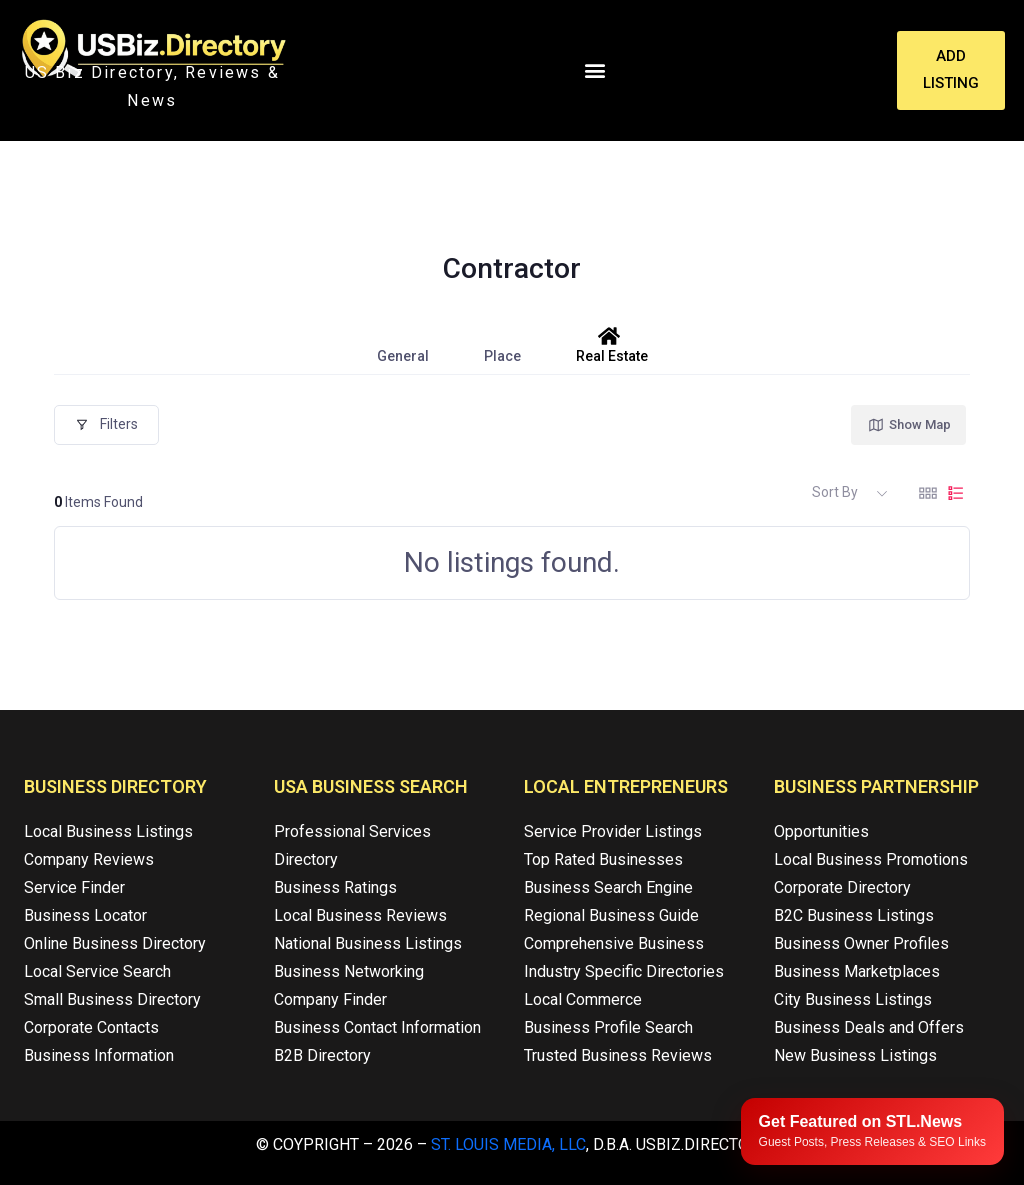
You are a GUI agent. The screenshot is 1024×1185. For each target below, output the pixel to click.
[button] (594, 70)
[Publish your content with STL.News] (872, 1131)
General (403, 345)
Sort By (835, 492)
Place (502, 345)
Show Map (909, 425)
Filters (106, 424)
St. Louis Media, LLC (508, 1144)
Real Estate (612, 345)
